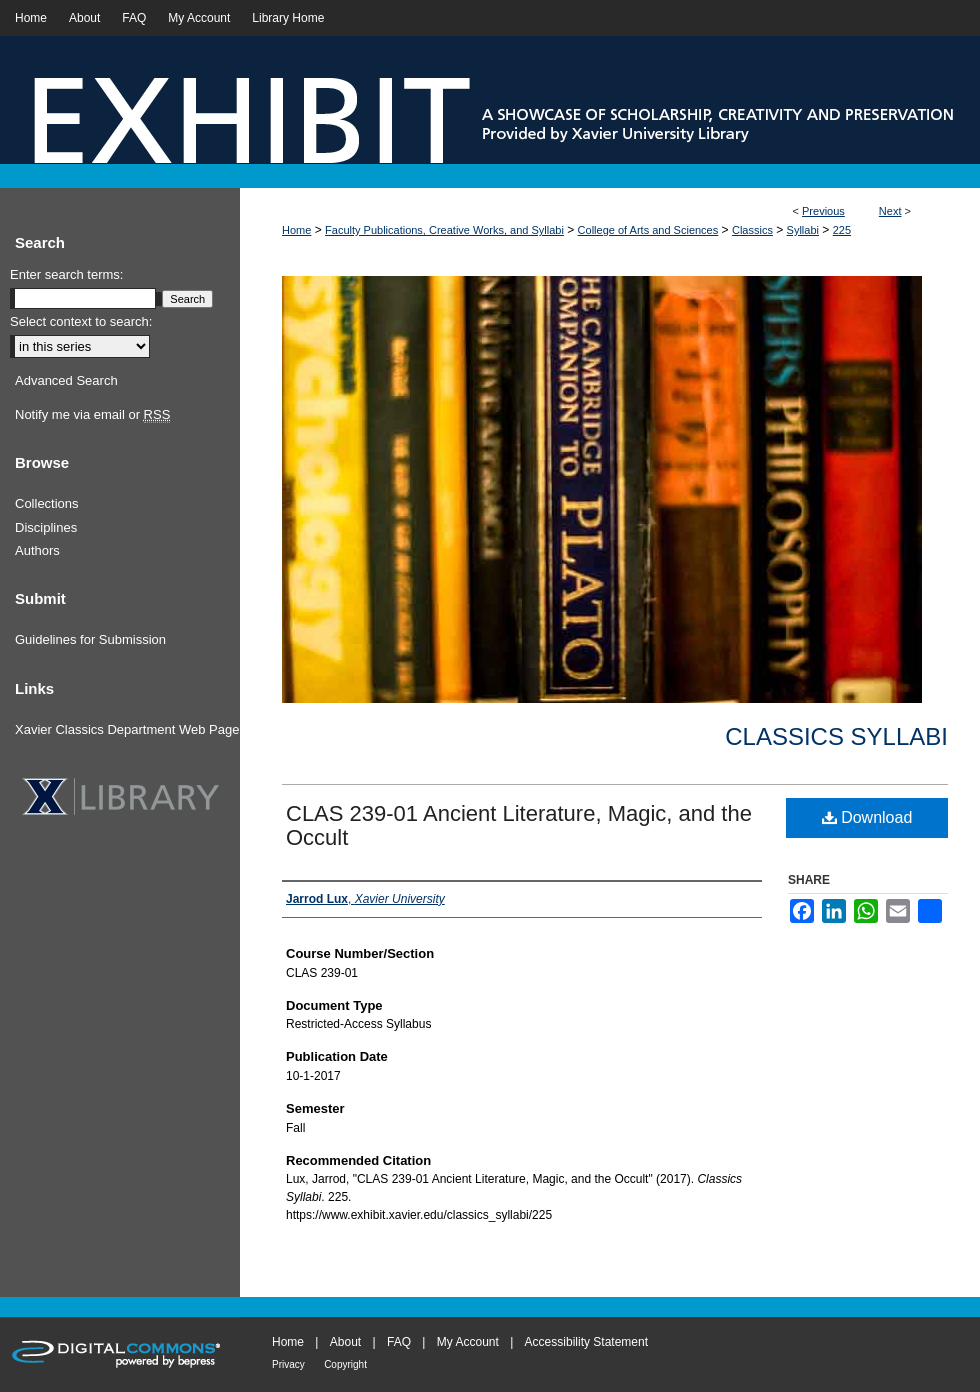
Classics (752, 230)
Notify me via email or (92, 415)
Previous (823, 211)
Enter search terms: (66, 274)
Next (890, 211)
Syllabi (803, 230)
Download (867, 817)
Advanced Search (66, 380)
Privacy (288, 1364)
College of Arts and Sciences (648, 230)
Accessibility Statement (586, 1342)
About (345, 1342)
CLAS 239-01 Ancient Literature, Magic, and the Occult (519, 825)
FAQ (399, 1342)
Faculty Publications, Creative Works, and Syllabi (444, 230)
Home (296, 230)
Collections (47, 503)
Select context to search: (81, 321)
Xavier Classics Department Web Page (127, 729)
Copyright (345, 1364)
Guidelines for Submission (90, 639)
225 (842, 230)
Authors (37, 550)
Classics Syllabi (836, 736)
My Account (468, 1342)
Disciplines (46, 527)
